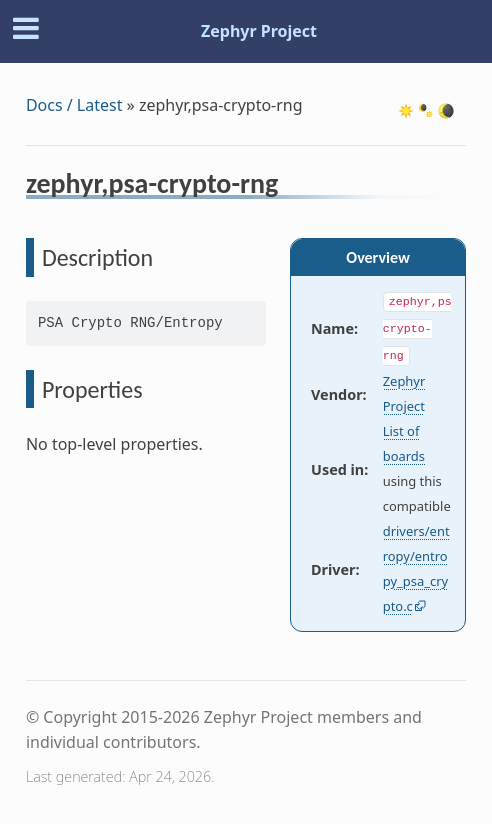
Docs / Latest (74, 105)
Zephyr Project (259, 31)
